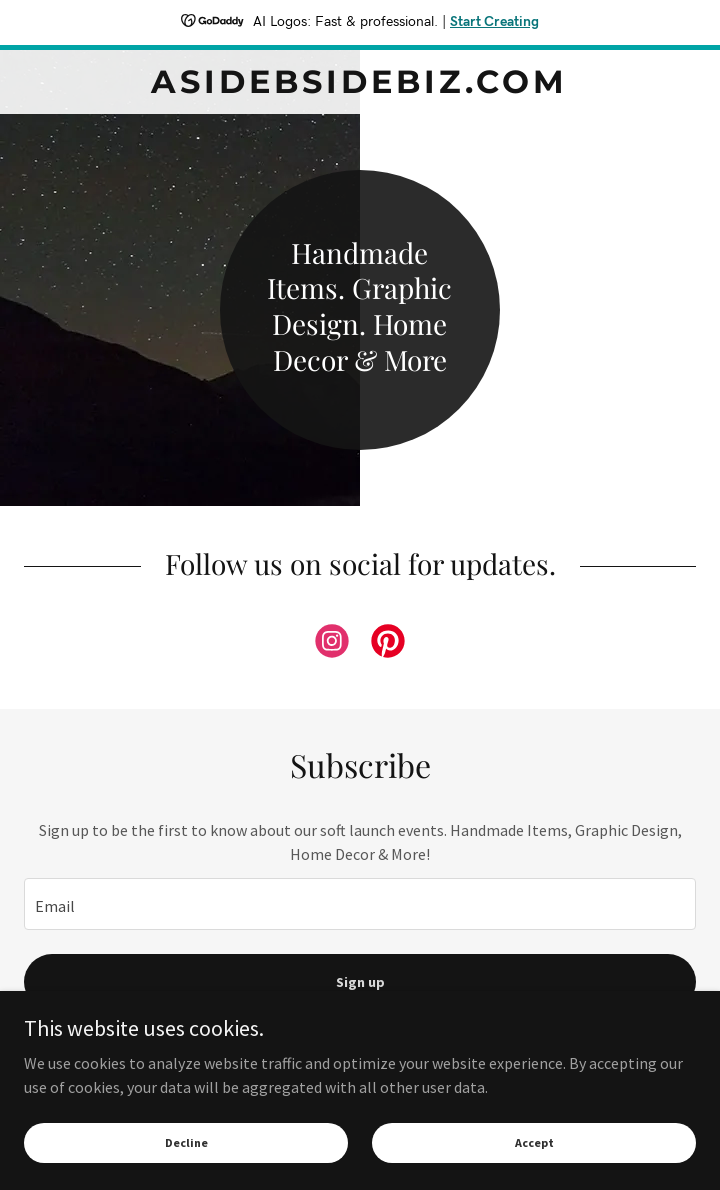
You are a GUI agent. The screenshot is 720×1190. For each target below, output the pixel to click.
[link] (360, 82)
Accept (534, 1142)
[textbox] (360, 904)
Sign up (360, 982)
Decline (186, 1142)
